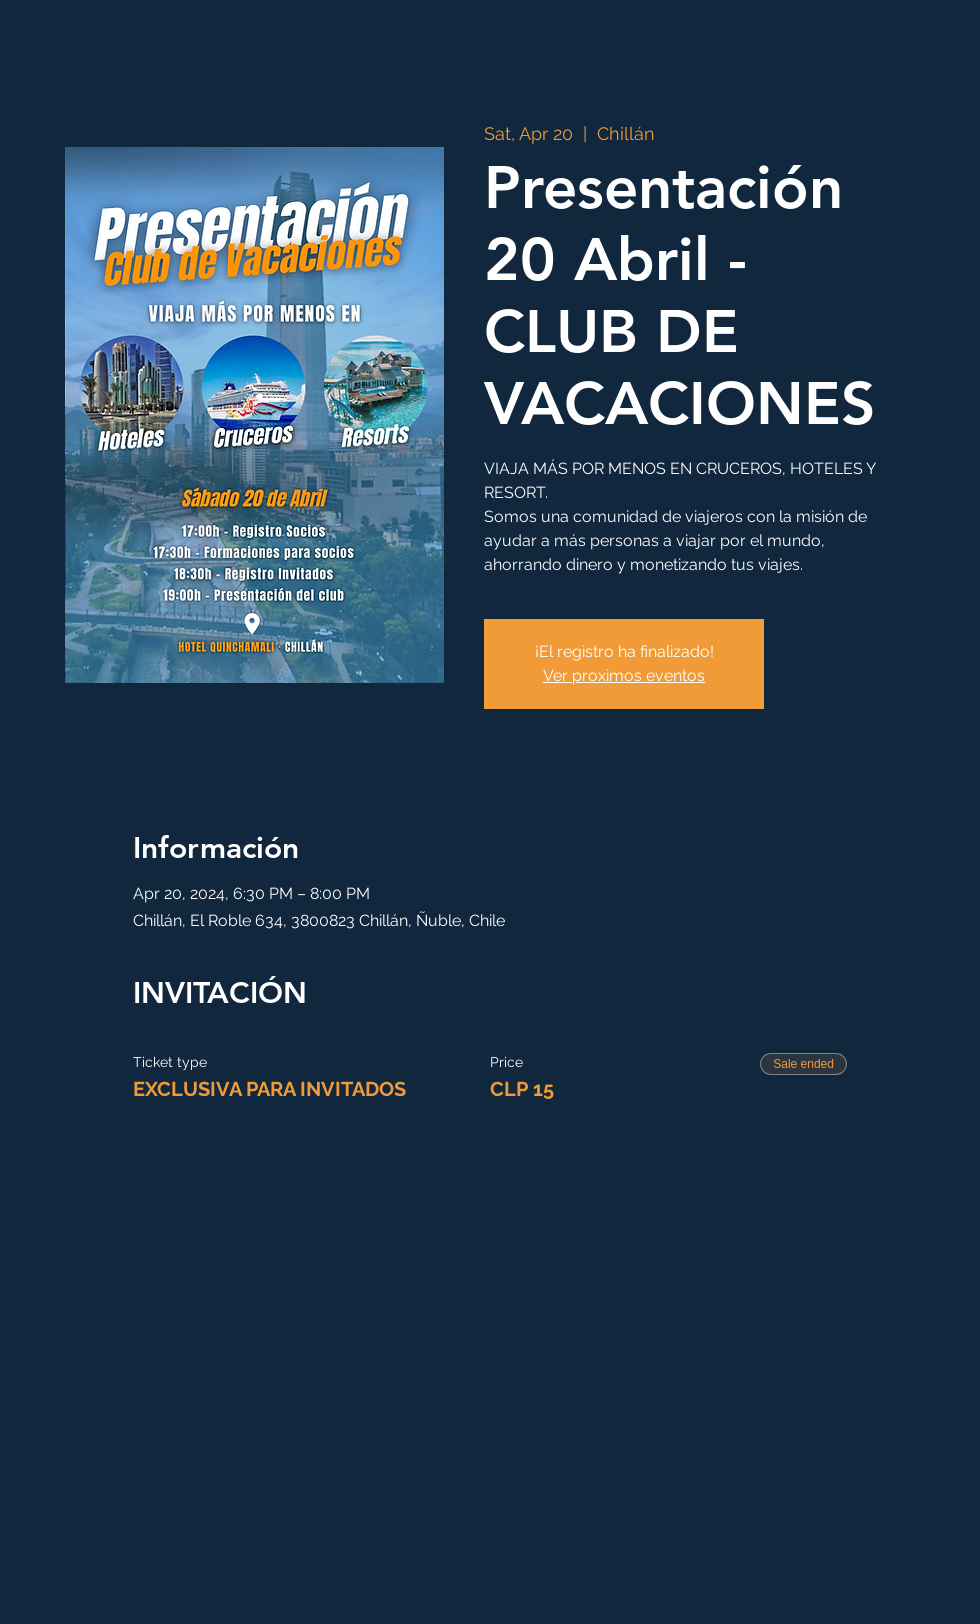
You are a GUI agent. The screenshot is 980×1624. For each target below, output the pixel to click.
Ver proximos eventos (624, 675)
